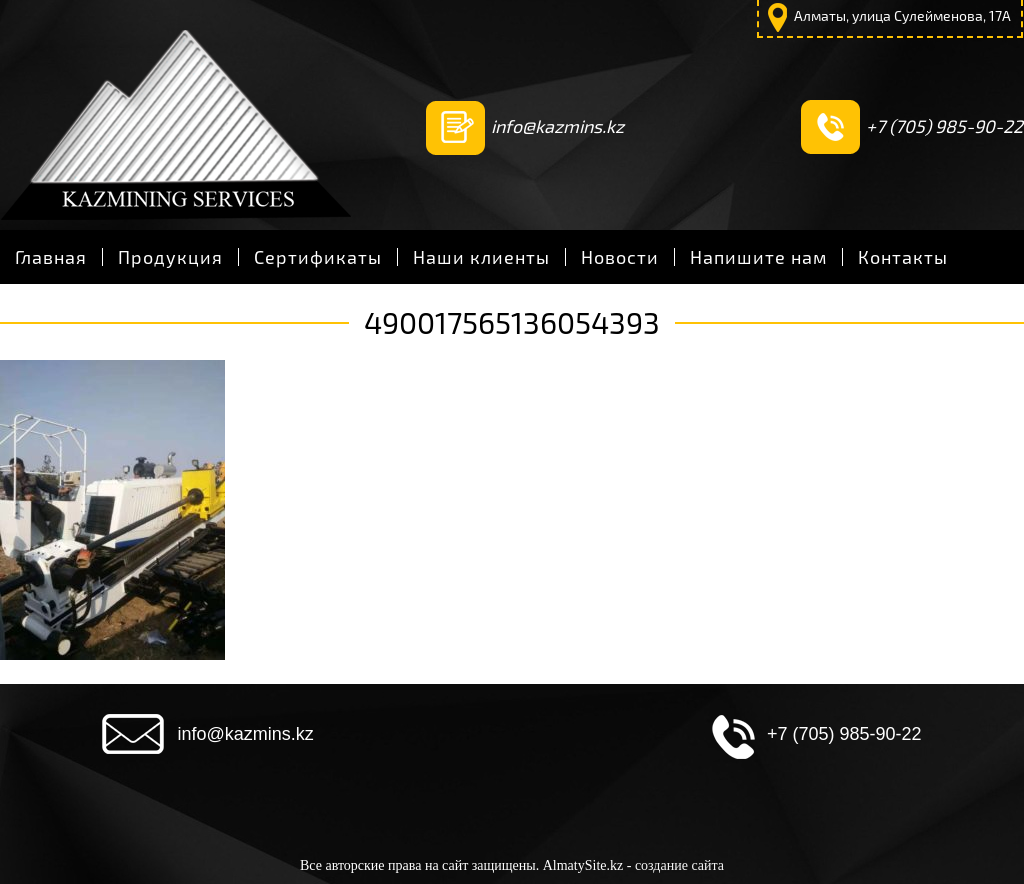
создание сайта (679, 865)
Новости (620, 257)
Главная (51, 257)
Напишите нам (758, 257)
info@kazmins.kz (557, 126)
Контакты (903, 257)
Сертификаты (318, 257)
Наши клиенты (481, 257)
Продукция (170, 257)
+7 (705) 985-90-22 (944, 126)
